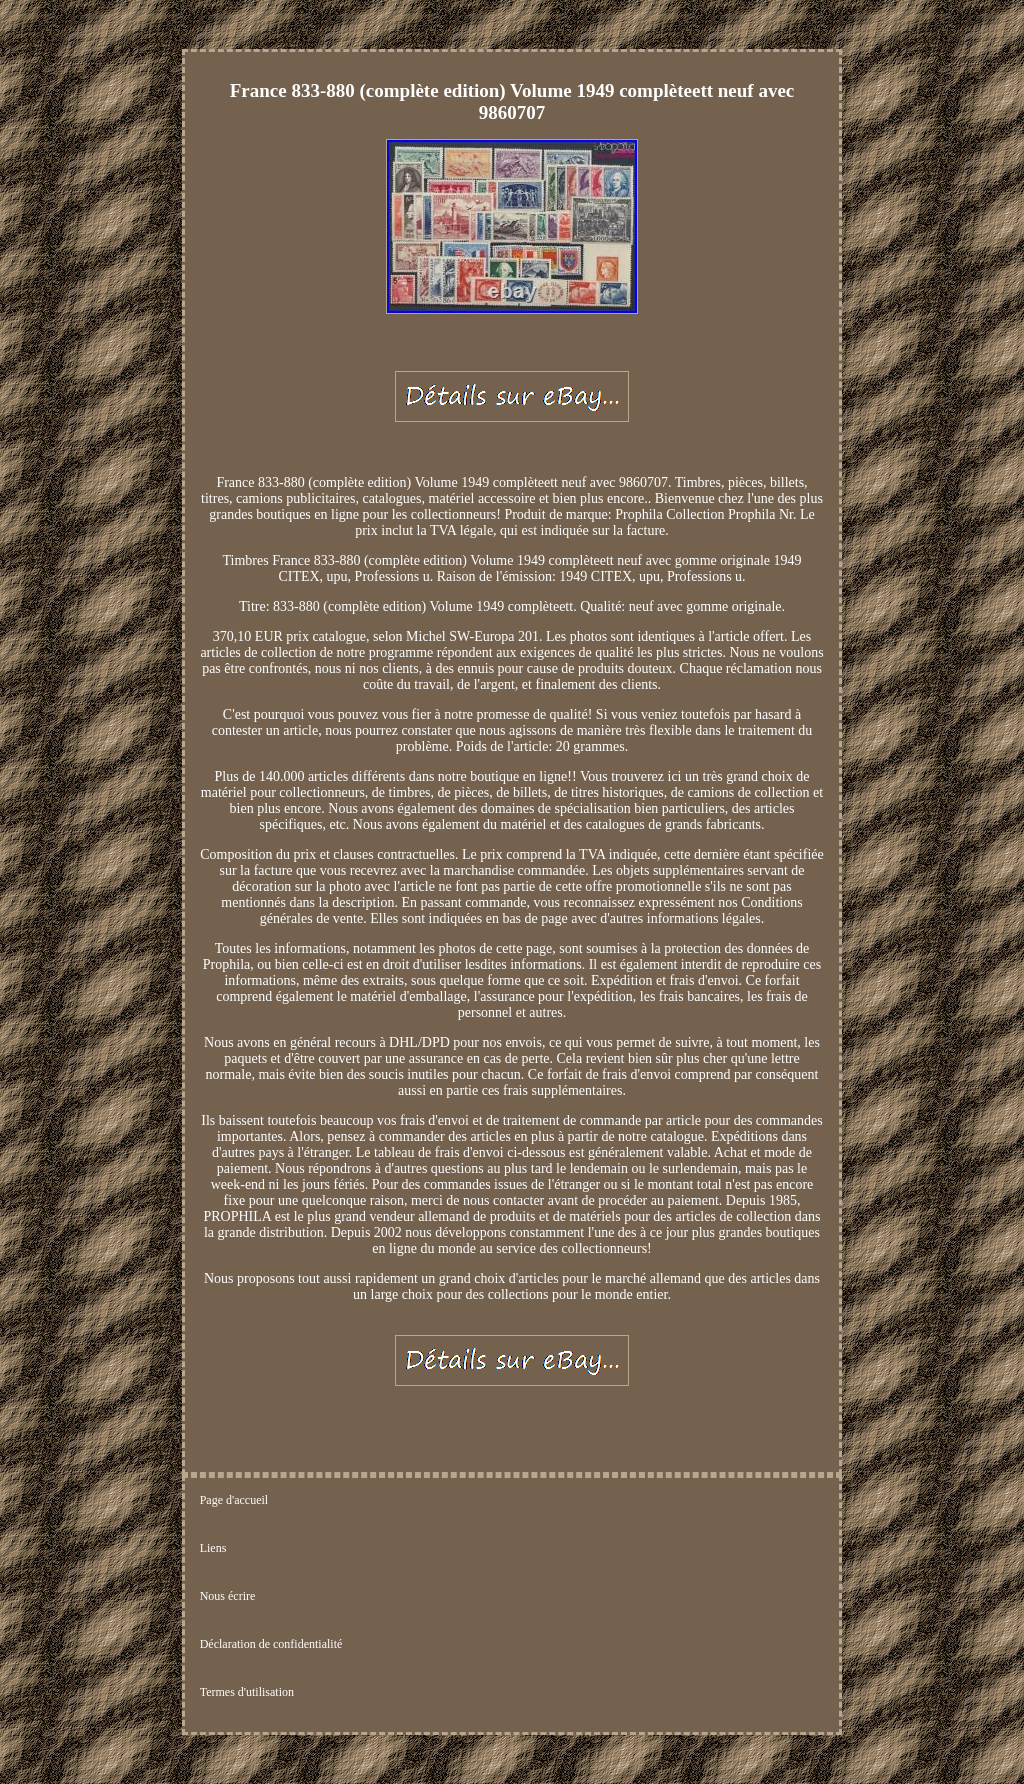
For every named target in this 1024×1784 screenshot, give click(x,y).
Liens (213, 1548)
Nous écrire (228, 1596)
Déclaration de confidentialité (271, 1644)
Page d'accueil (234, 1500)
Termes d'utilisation (247, 1692)
